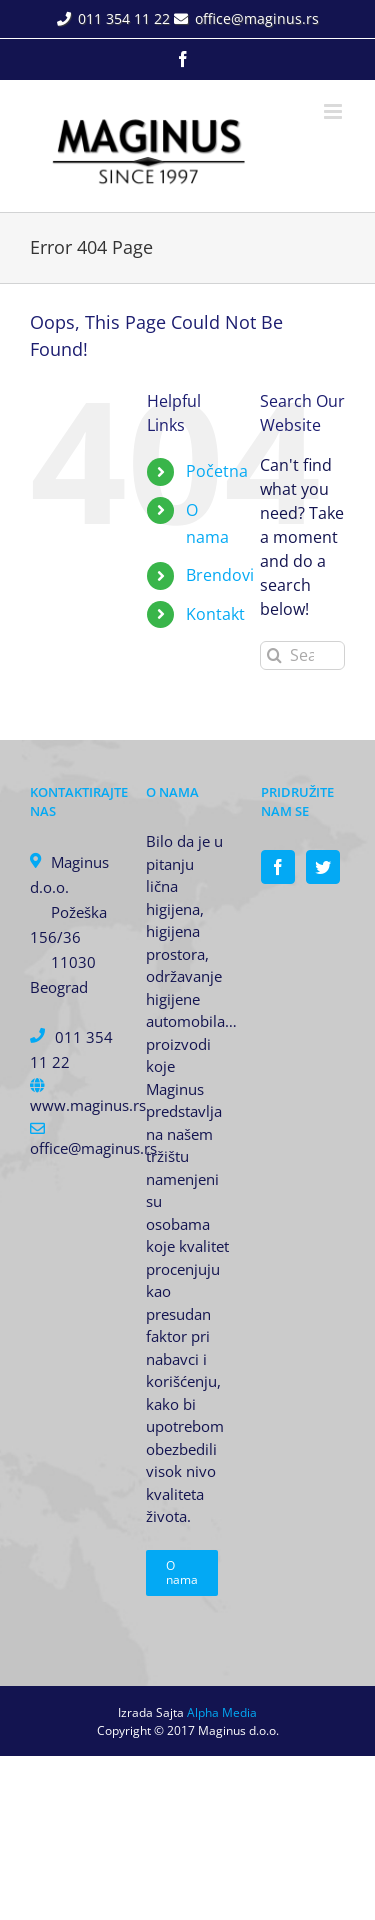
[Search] (274, 655)
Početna (217, 471)
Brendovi (220, 575)
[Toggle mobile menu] (334, 111)
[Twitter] (323, 867)
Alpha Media (222, 1712)
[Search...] (302, 655)
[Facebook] (278, 867)
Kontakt (215, 614)
